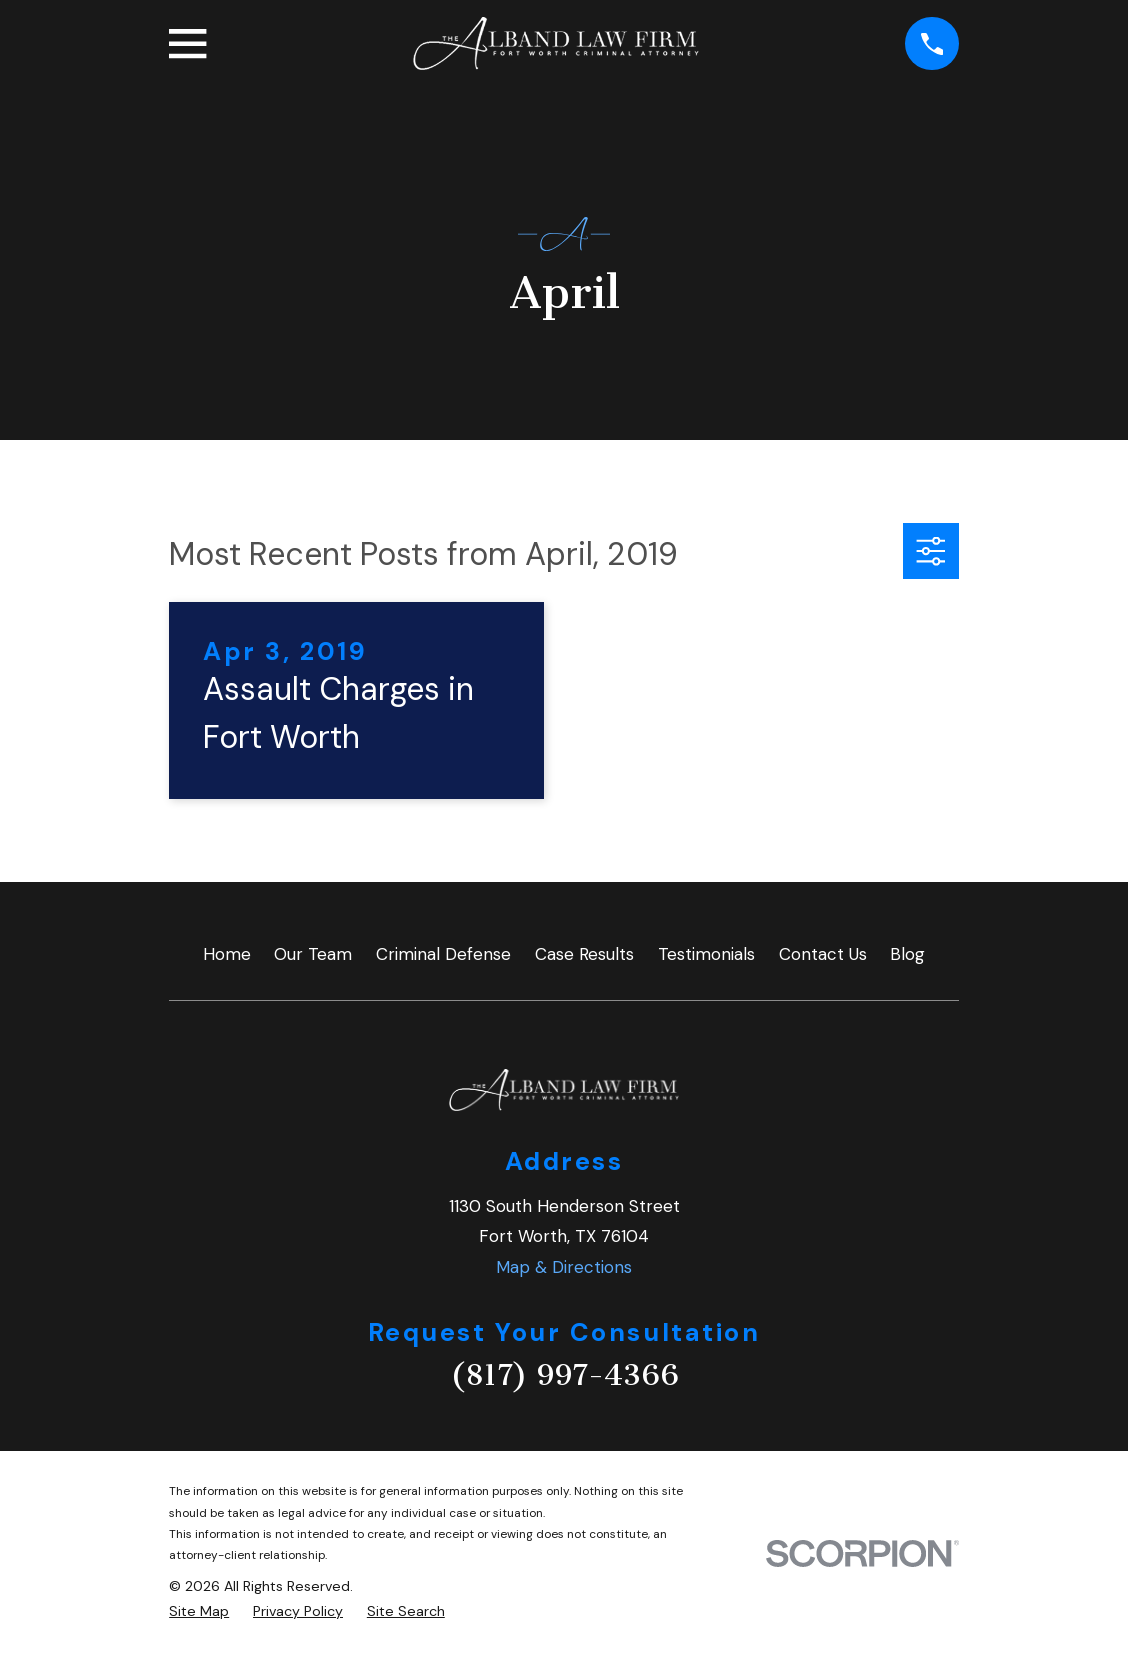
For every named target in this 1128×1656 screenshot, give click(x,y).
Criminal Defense (443, 954)
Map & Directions (564, 1267)
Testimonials (706, 954)
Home (227, 954)
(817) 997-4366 (564, 1375)
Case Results (584, 954)
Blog (907, 954)
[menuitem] (199, 1612)
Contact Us (823, 954)
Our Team (313, 954)
